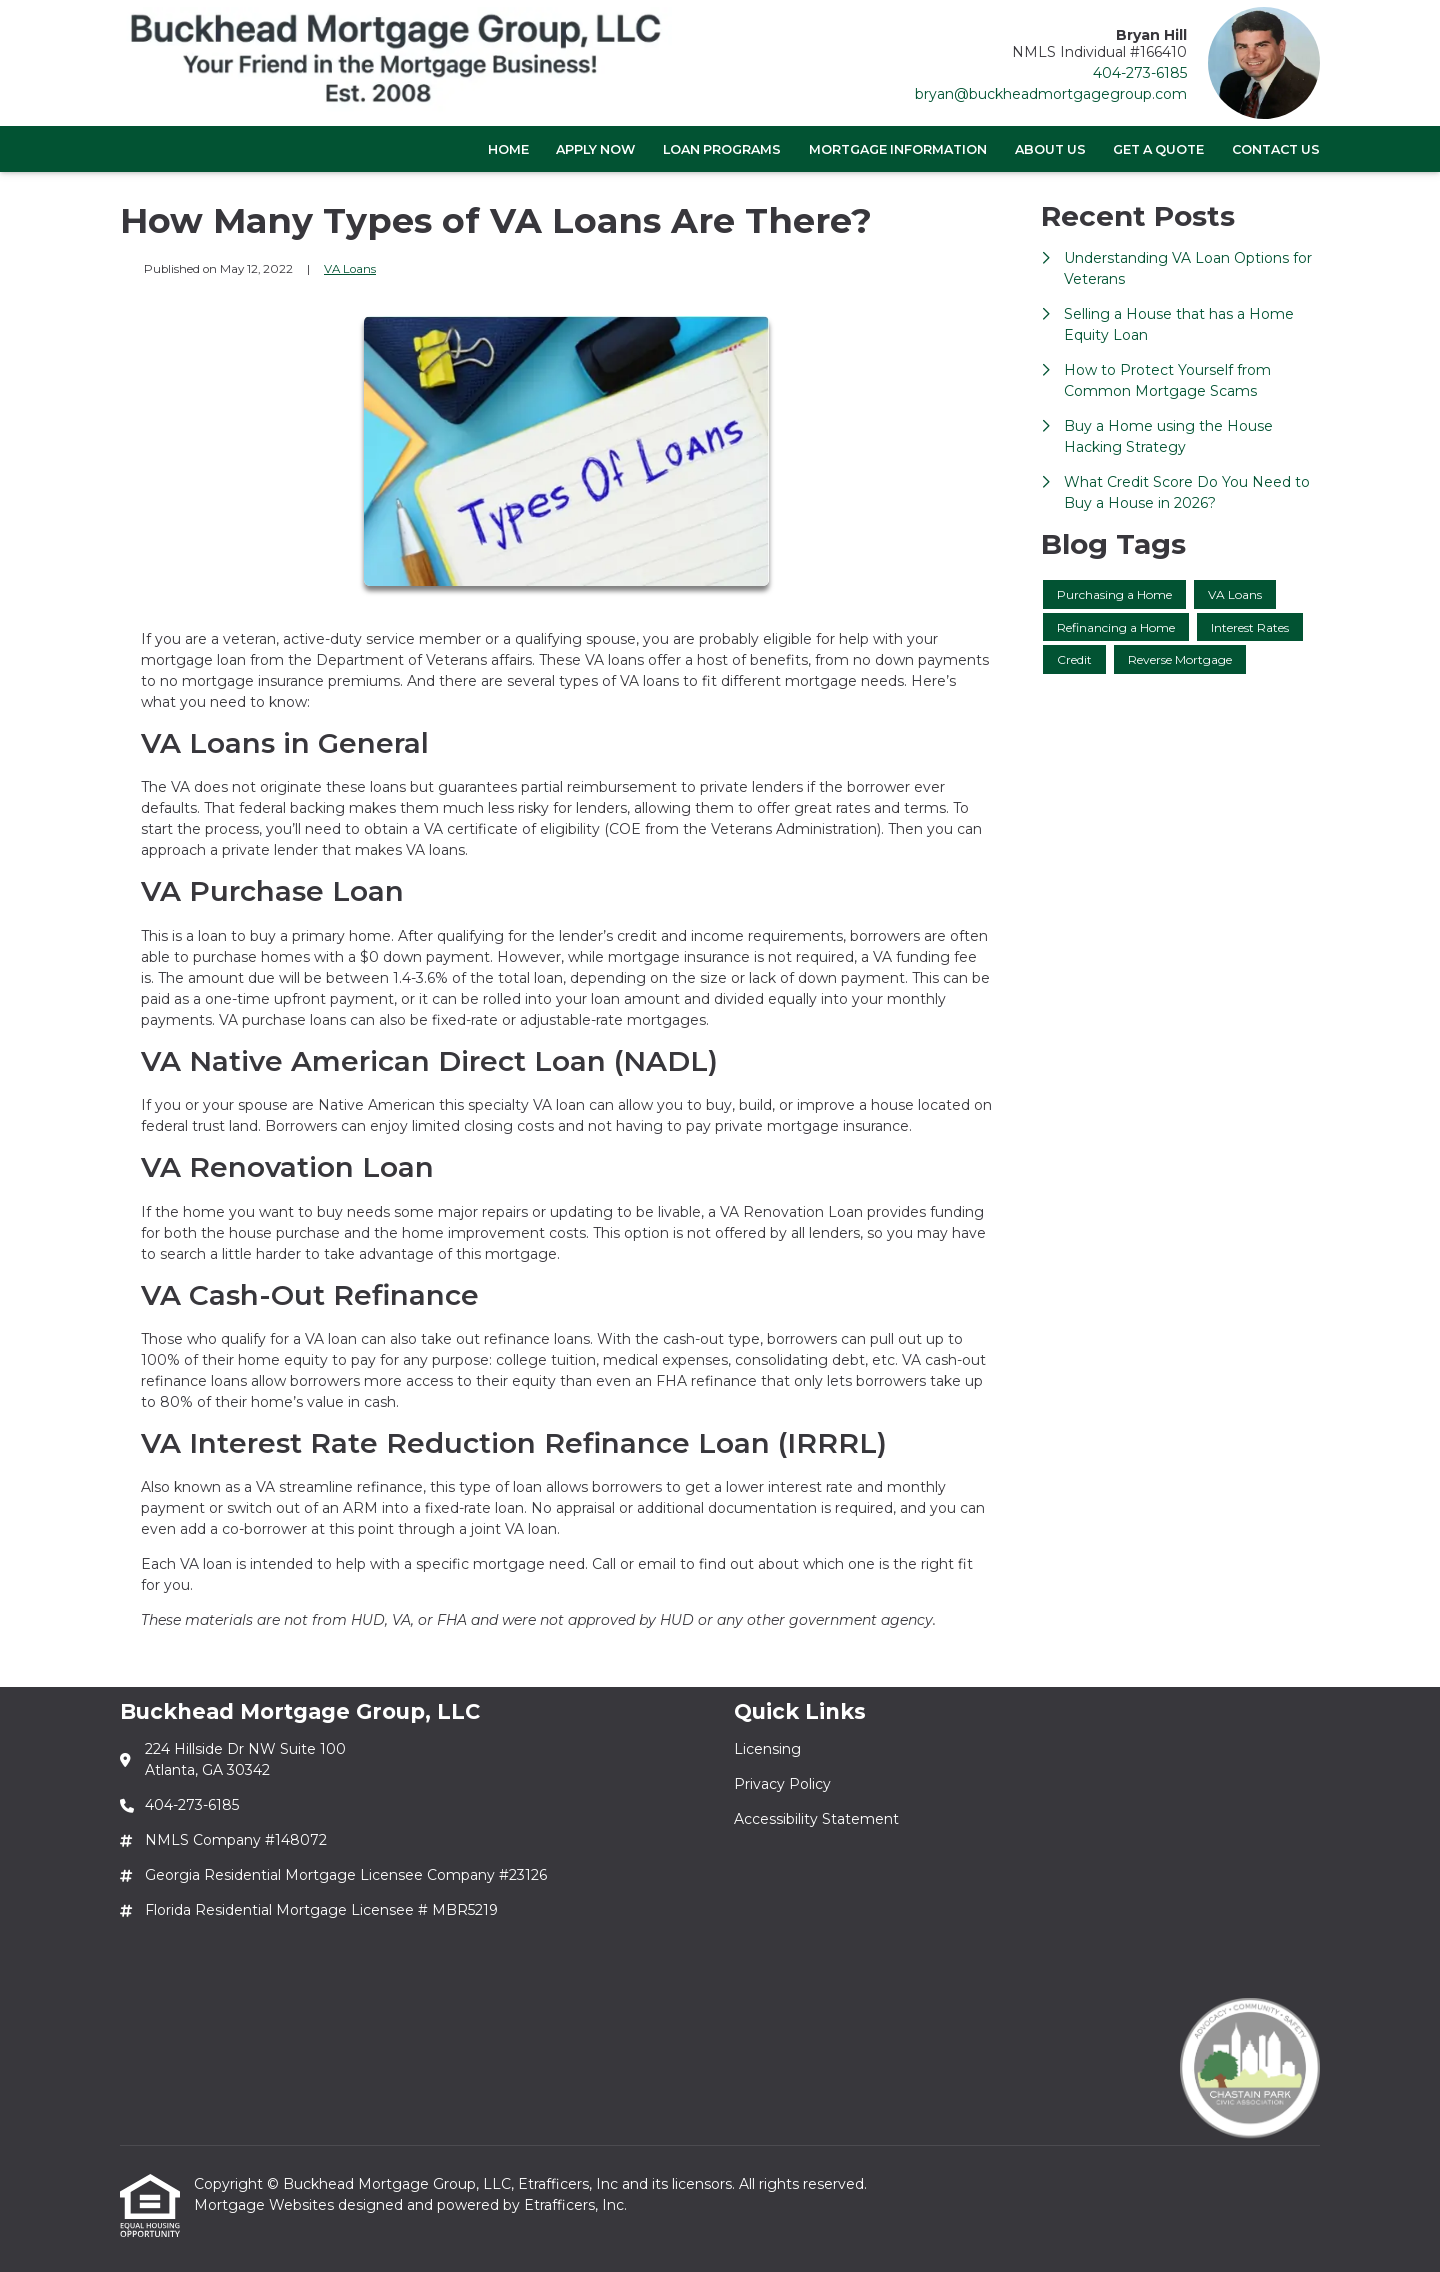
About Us (1050, 149)
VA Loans (350, 269)
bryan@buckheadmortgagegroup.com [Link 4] (1051, 94)
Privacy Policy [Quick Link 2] (782, 1784)
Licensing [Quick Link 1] (767, 1749)
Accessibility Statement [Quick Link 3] (816, 1819)
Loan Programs (722, 149)
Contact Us (1276, 149)
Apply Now (595, 149)
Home (508, 149)
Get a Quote (1158, 149)
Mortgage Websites (266, 2205)
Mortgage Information (898, 149)
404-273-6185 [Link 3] (1140, 73)
